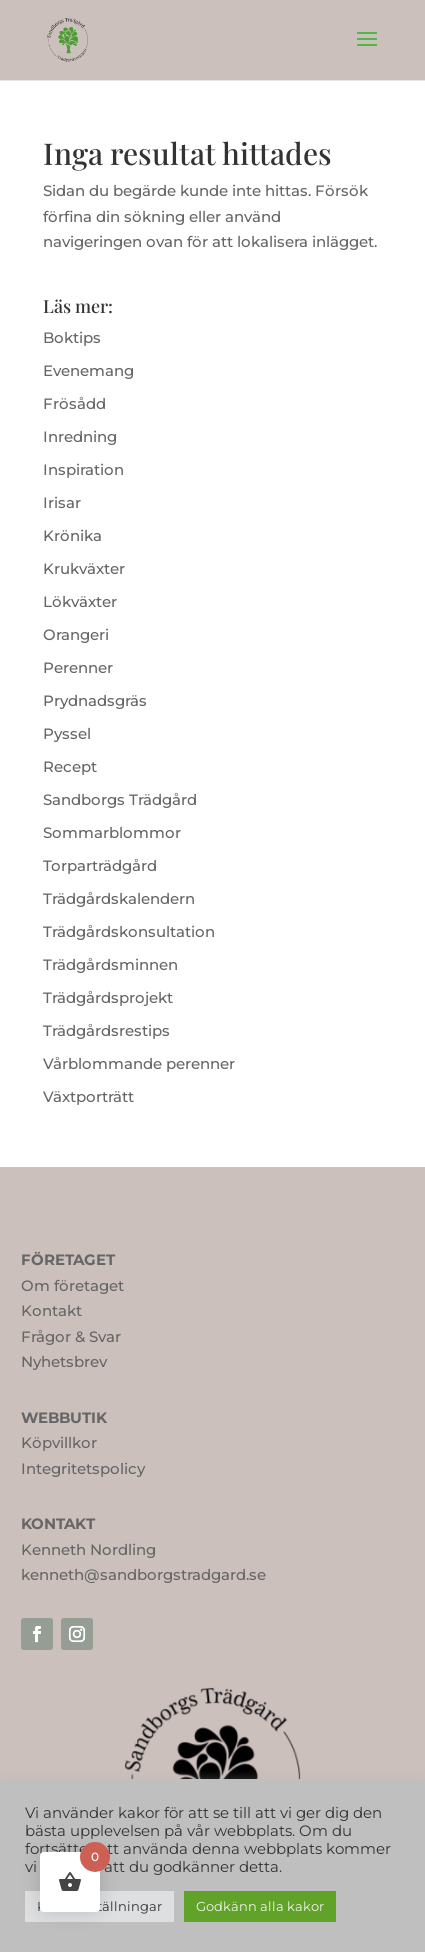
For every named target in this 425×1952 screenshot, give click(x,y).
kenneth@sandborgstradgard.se (143, 1574)
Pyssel (67, 733)
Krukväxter (84, 568)
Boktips (72, 337)
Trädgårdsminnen (110, 964)
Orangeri (76, 634)
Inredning (80, 436)
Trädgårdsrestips (106, 1030)
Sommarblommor (112, 832)
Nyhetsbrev (64, 1361)
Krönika (72, 535)
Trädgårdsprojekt (108, 997)
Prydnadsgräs (95, 700)
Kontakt (51, 1310)
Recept (70, 766)
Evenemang (88, 370)
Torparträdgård (100, 865)
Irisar (62, 502)
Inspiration (83, 469)
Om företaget (72, 1285)
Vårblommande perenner (139, 1063)
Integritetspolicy (83, 1468)
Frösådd (74, 403)
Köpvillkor (59, 1442)
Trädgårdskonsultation (129, 931)
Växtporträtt (88, 1096)
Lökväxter (80, 601)
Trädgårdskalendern (119, 898)
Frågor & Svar (71, 1336)
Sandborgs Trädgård (120, 799)
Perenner (78, 667)
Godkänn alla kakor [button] (260, 1906)
